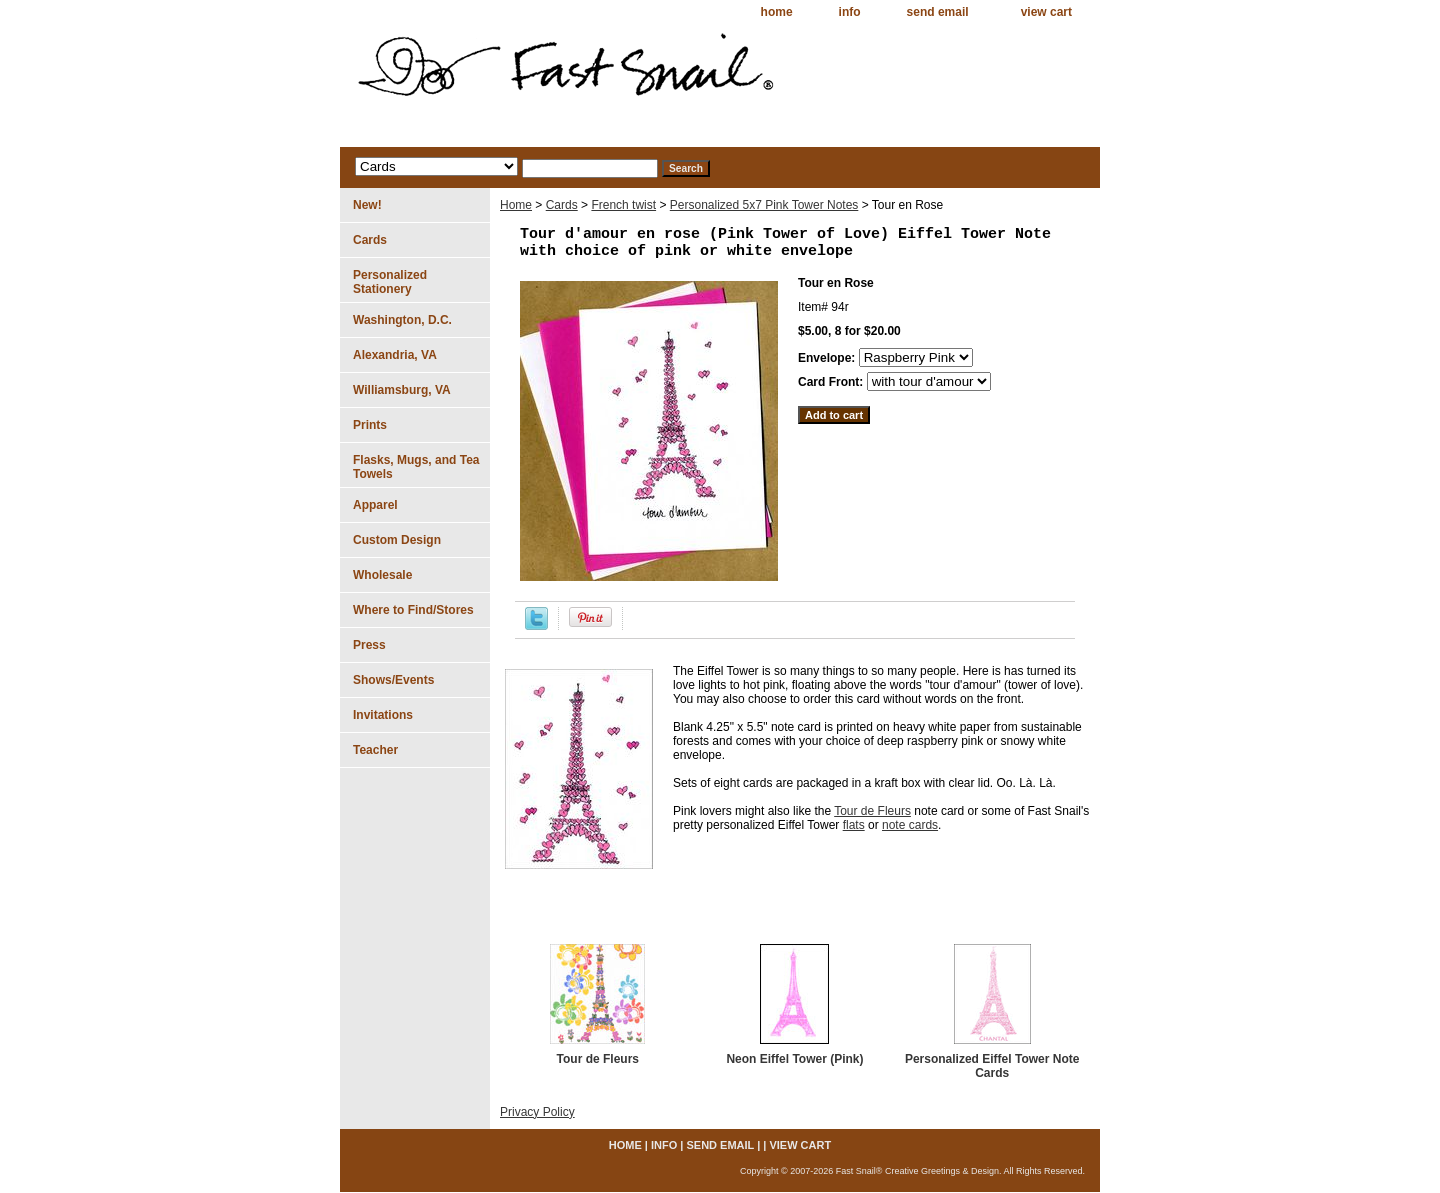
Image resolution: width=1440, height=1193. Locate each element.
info (850, 12)
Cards (562, 205)
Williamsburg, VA (402, 390)
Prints (370, 425)
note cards (910, 825)
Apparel (375, 505)
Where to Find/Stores (413, 610)
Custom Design (397, 540)
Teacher (375, 750)
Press (369, 645)
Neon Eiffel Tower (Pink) (794, 1059)
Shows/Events (393, 680)
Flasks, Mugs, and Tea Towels (416, 467)
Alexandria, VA (395, 355)
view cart (1046, 12)
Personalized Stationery (390, 282)
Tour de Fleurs (872, 811)
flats (854, 825)
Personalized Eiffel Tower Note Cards (992, 1066)
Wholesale (382, 575)
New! (367, 205)
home (777, 12)
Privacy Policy (537, 1112)
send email (938, 12)
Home (516, 205)
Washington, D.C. (402, 320)
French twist (623, 205)
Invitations (383, 715)
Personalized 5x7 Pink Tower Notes (764, 205)
